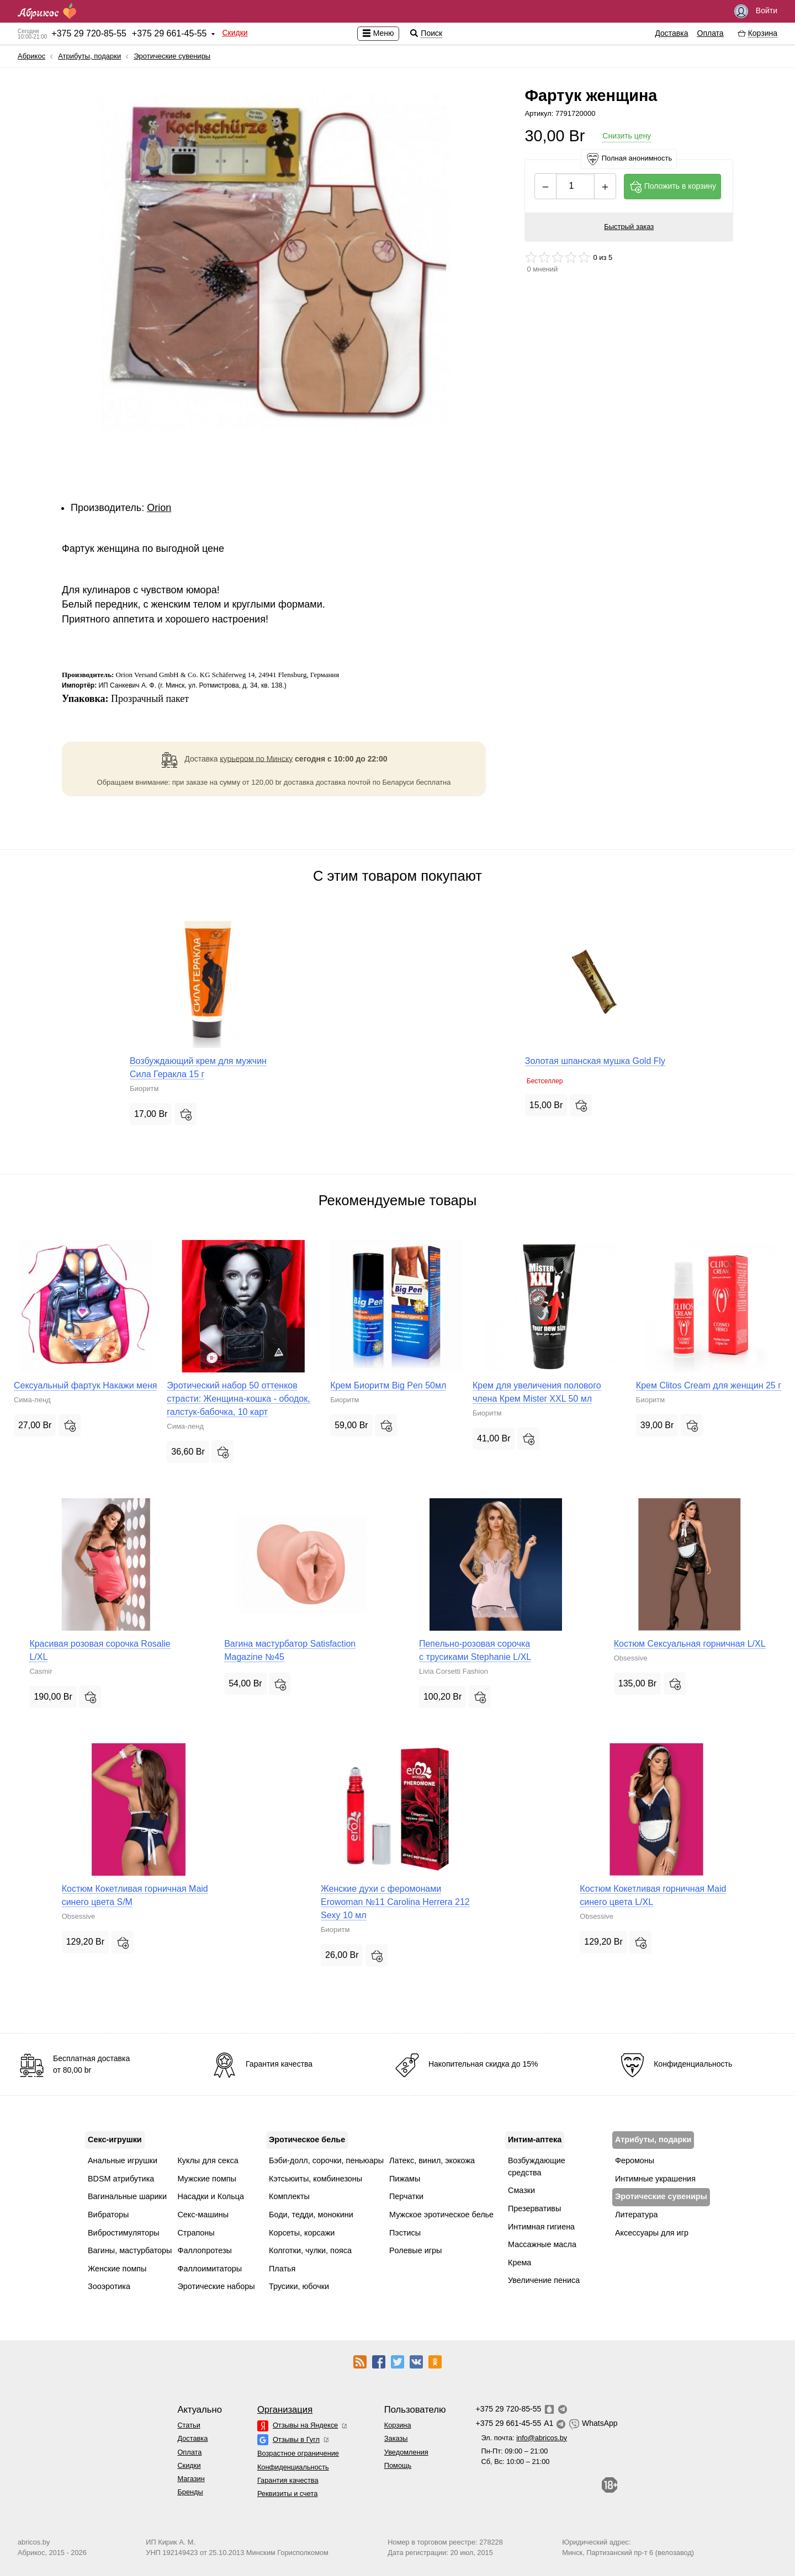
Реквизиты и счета (287, 2493)
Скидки (234, 32)
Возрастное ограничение (298, 2453)
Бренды (190, 2492)
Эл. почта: (524, 2438)
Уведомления (406, 2452)
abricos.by (34, 2542)
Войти (755, 11)
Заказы (396, 2438)
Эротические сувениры (172, 56)
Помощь (397, 2465)
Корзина (397, 2425)
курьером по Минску (256, 758)
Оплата (710, 33)
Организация (284, 2409)
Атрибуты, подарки (89, 56)
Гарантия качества (288, 2480)
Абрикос (31, 56)
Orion (159, 507)
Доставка (671, 33)
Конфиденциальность (293, 2467)
